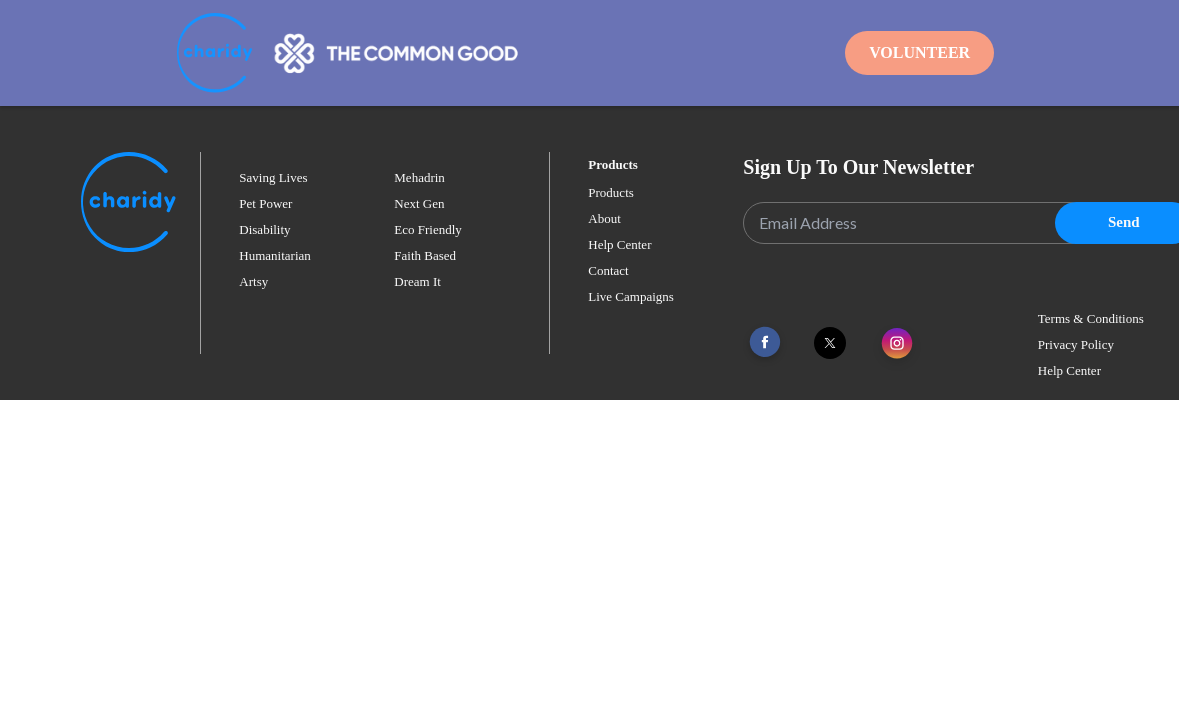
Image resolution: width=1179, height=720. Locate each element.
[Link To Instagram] (897, 344)
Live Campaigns (631, 296)
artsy (253, 281)
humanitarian (274, 255)
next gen (419, 203)
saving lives (273, 177)
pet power (265, 203)
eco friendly (428, 229)
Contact (608, 270)
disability (264, 229)
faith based (425, 255)
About (604, 218)
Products (611, 192)
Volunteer (919, 52)
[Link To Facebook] (765, 342)
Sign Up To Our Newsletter (858, 167)
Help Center (619, 244)
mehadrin (419, 177)
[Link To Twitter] (830, 343)
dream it (417, 281)
